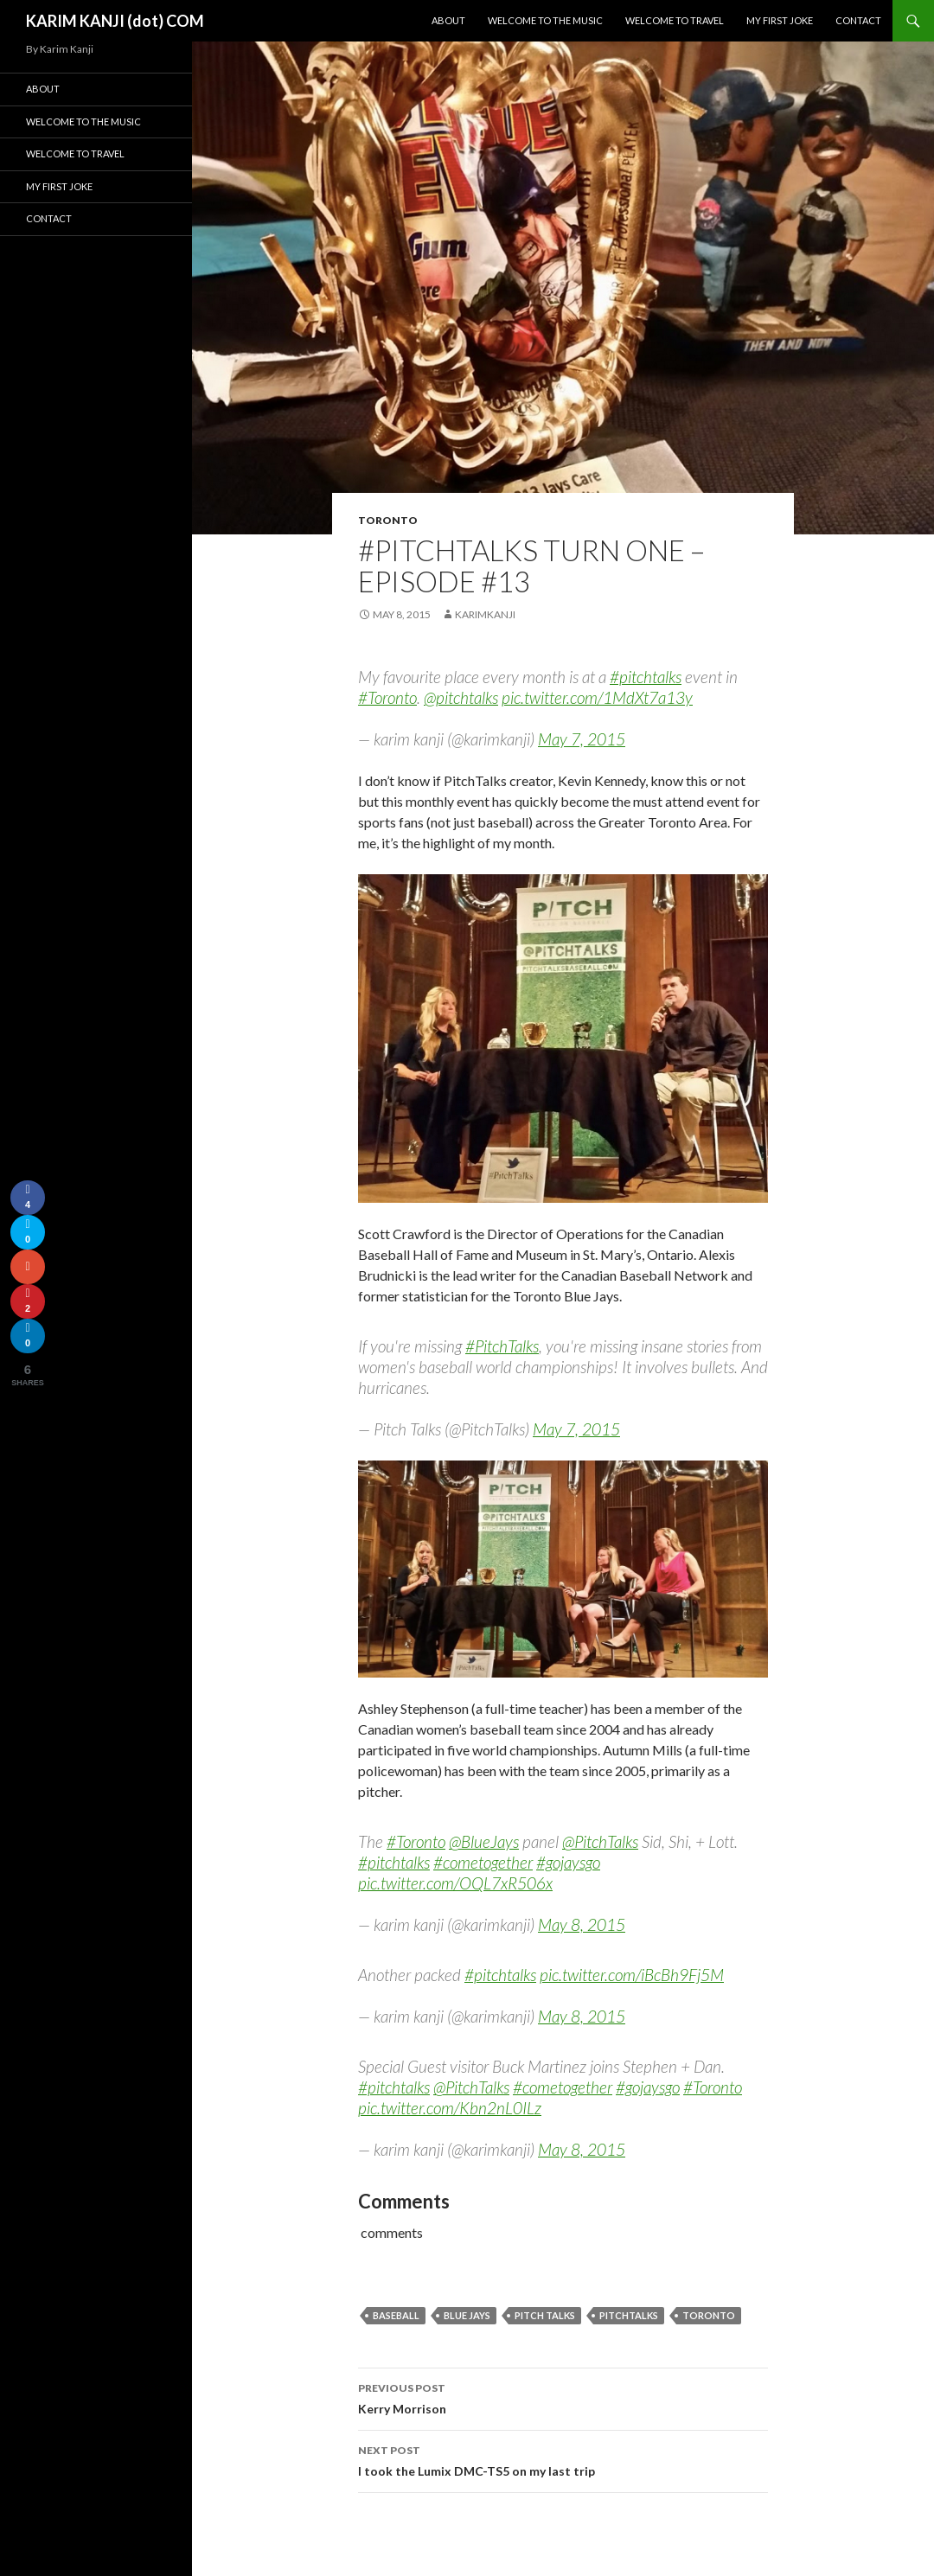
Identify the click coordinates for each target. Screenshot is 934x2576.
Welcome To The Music (545, 20)
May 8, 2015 (581, 1924)
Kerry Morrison (563, 2397)
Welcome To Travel (674, 20)
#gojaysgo (568, 1862)
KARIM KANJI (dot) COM (115, 20)
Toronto (388, 520)
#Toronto (387, 697)
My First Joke (779, 20)
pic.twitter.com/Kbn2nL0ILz (449, 2108)
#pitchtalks (645, 677)
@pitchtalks (461, 697)
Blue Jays (467, 2315)
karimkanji (485, 614)
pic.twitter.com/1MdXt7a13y (597, 697)
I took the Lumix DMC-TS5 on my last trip (563, 2459)
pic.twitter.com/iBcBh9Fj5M (632, 1975)
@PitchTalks (600, 1841)
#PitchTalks (502, 1346)
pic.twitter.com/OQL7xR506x (455, 1883)
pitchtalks (628, 2315)
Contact (858, 20)
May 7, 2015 (581, 739)
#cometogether (483, 1862)
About (448, 20)
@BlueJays (484, 1841)
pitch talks (545, 2315)
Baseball (396, 2315)
